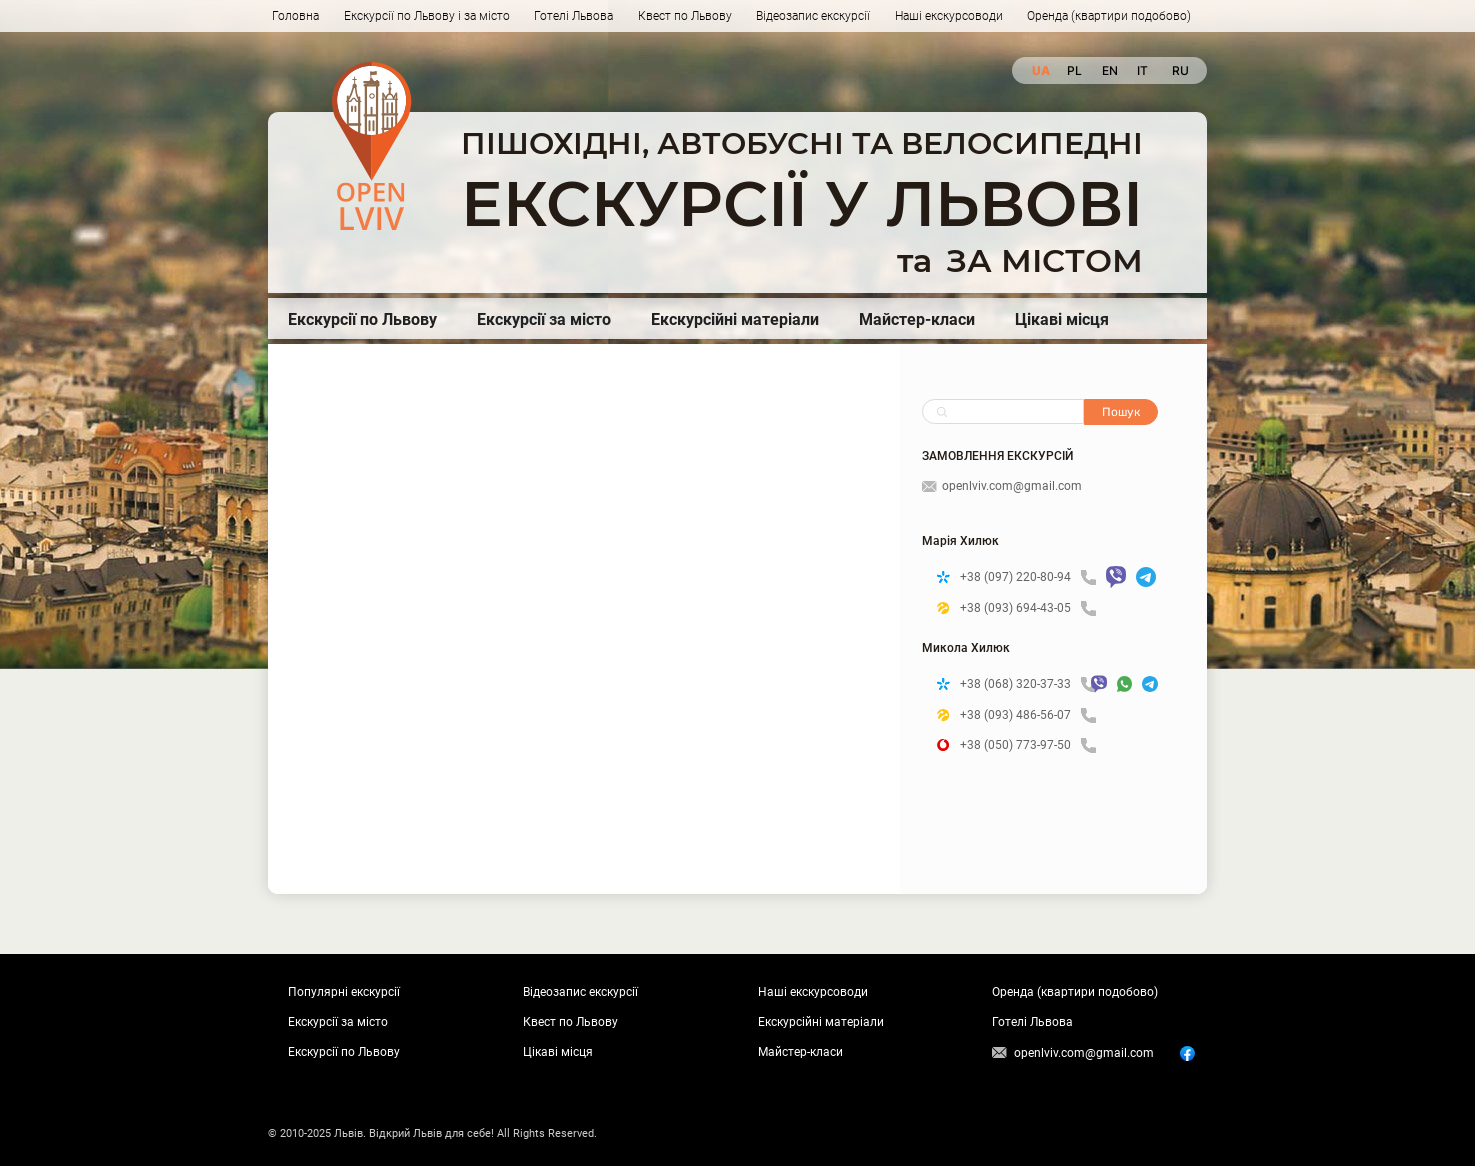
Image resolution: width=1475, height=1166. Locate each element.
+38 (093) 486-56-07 (1028, 715)
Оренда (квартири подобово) (1109, 16)
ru (1179, 70)
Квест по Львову (685, 16)
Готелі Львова (573, 16)
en (1109, 70)
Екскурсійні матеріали (735, 319)
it (1142, 70)
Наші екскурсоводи (949, 16)
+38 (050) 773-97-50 (1028, 745)
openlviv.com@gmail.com (1002, 486)
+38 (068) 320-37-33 (1020, 684)
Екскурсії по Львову (362, 319)
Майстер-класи (917, 319)
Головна (295, 16)
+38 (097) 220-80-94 (1028, 577)
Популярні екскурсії (344, 992)
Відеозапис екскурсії (813, 16)
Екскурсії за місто (544, 319)
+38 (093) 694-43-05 (1028, 608)
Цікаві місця (1062, 319)
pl (1074, 70)
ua (1039, 70)
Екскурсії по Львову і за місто (427, 16)
